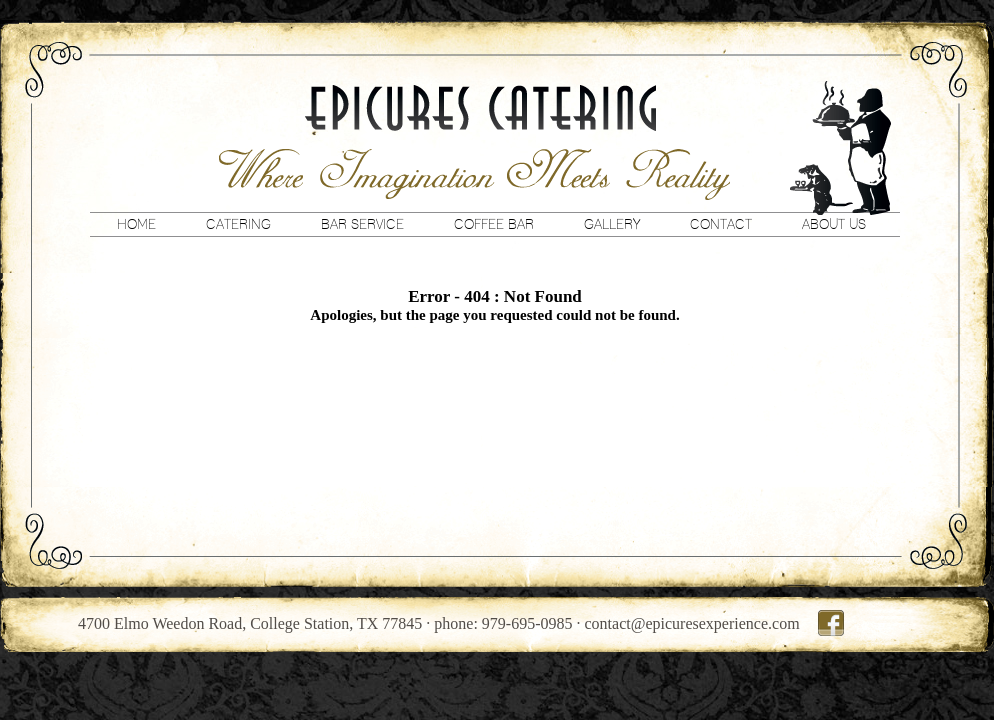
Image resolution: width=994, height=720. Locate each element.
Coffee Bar (494, 224)
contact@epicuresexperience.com (692, 623)
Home (136, 224)
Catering (238, 224)
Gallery (612, 224)
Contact (721, 224)
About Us (834, 224)
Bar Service (362, 224)
